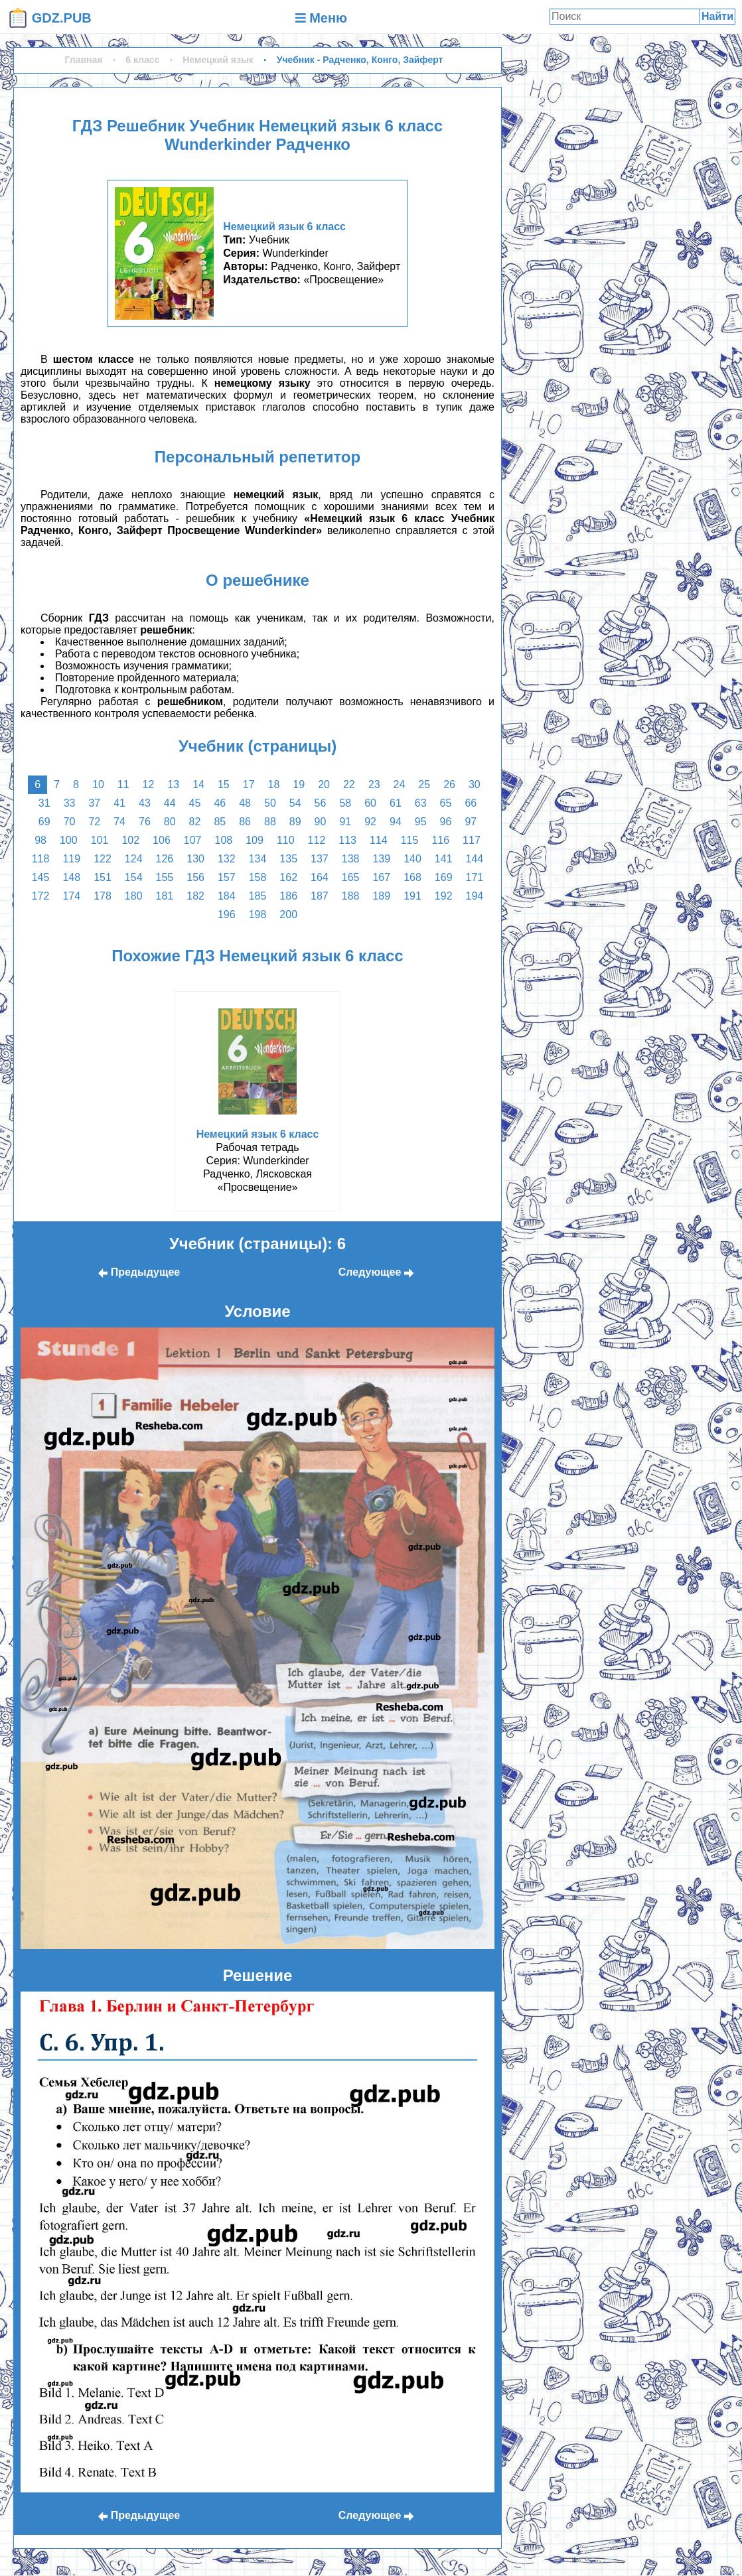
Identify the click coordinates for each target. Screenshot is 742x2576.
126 (165, 858)
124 (134, 858)
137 (320, 858)
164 (320, 877)
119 (71, 858)
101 (100, 840)
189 (381, 896)
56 (321, 803)
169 (444, 877)
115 (410, 840)
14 (198, 784)
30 (475, 784)
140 (412, 858)
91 (345, 821)
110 (286, 840)
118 (41, 858)
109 (254, 840)
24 (400, 784)
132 (227, 858)
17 (249, 784)
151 (102, 877)
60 (370, 803)
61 (396, 803)
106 (162, 840)
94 (396, 821)
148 (71, 877)
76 (145, 821)
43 (145, 803)
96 (446, 821)
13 (173, 784)
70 (70, 821)
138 (351, 858)
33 (70, 803)
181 (165, 896)
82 (195, 821)
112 (317, 840)
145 (41, 877)
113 (347, 840)
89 (295, 821)
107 (193, 840)
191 (412, 896)
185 (258, 896)
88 (270, 821)
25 (424, 784)
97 (471, 821)
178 (102, 896)
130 (195, 858)
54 (295, 803)
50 (270, 803)
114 (379, 840)
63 (421, 803)
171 (475, 877)
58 (345, 803)
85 (220, 821)
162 (288, 877)
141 (444, 858)
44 (170, 803)
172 (41, 896)
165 (351, 877)
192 (444, 896)
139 (381, 858)
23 (374, 784)
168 (412, 877)
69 (44, 821)
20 (324, 784)
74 (119, 821)
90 (321, 821)
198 (258, 914)
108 (223, 840)
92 (370, 821)
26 (449, 784)
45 (195, 803)
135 (288, 858)
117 (472, 840)
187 (320, 896)
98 (40, 840)
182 (195, 896)
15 (224, 784)
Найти (717, 16)
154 (134, 877)
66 (471, 803)
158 (258, 877)
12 (149, 784)
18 (274, 784)
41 (119, 803)
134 (258, 858)
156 (195, 877)
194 (475, 896)
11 (123, 784)
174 (71, 896)
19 (299, 784)
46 (220, 803)
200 (288, 914)
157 (227, 877)
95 (421, 821)
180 (134, 896)
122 (102, 858)
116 (440, 840)
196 (227, 914)
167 (381, 877)
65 (446, 803)
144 (475, 858)
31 (44, 803)
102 (130, 840)
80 (170, 821)
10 (98, 784)
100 (69, 840)
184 (227, 896)
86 (245, 821)
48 (245, 803)
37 (94, 803)
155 (165, 877)
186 (288, 896)
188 (351, 896)
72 (94, 821)
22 (349, 784)
